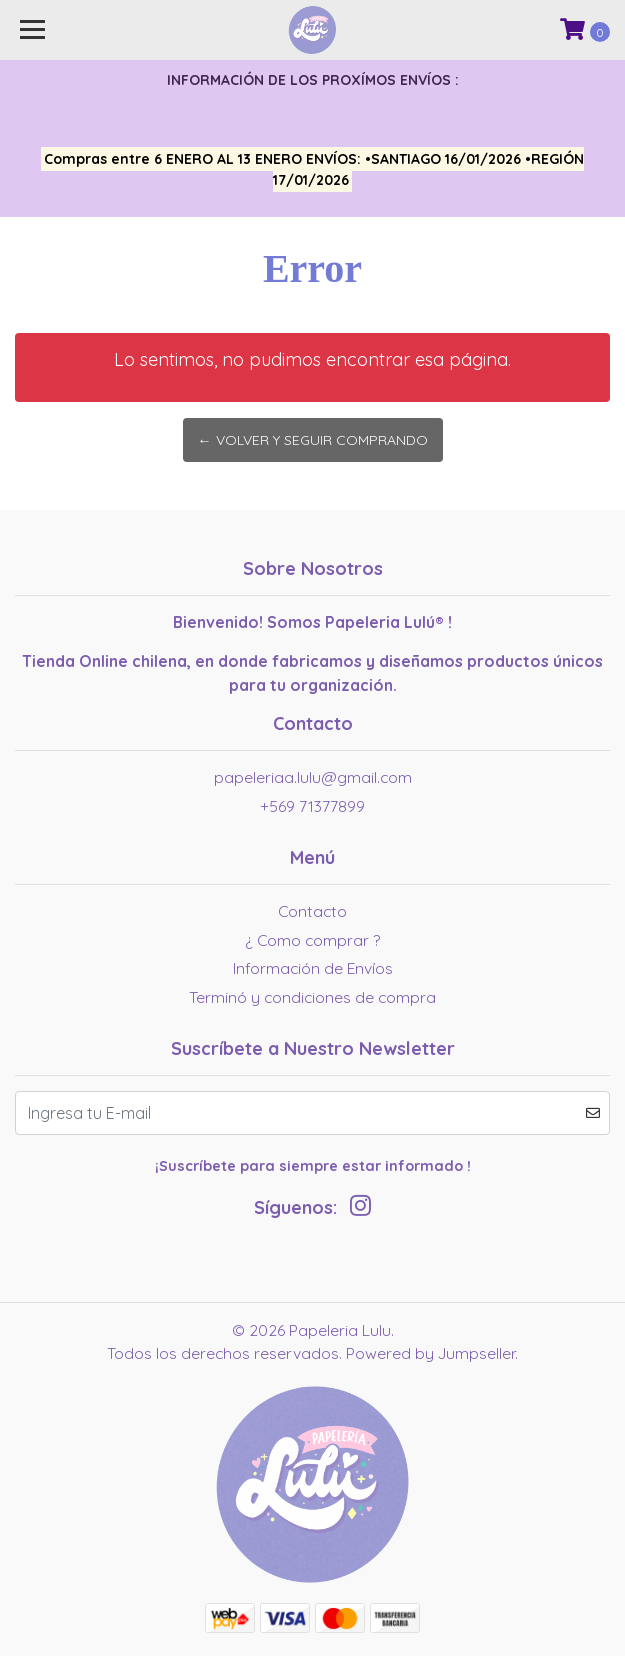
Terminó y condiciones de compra (312, 997)
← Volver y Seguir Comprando (313, 440)
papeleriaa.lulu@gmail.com (313, 777)
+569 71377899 (312, 806)
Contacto (312, 911)
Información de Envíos (313, 968)
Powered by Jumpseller (430, 1353)
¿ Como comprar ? (312, 940)
